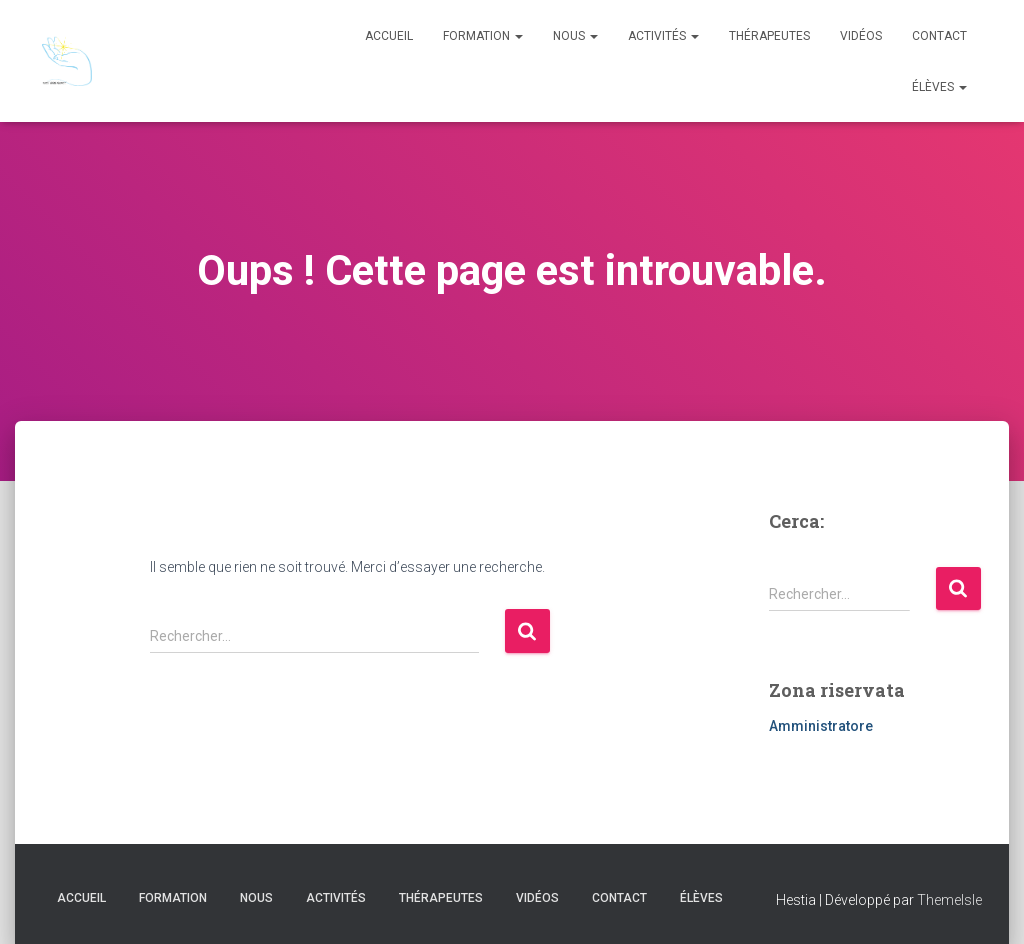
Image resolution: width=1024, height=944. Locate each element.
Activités (663, 36)
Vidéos (861, 36)
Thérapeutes (769, 36)
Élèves (939, 87)
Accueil (389, 36)
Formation (483, 36)
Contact (939, 36)
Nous (575, 36)
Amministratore (821, 726)
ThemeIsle (949, 900)
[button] (518, 36)
